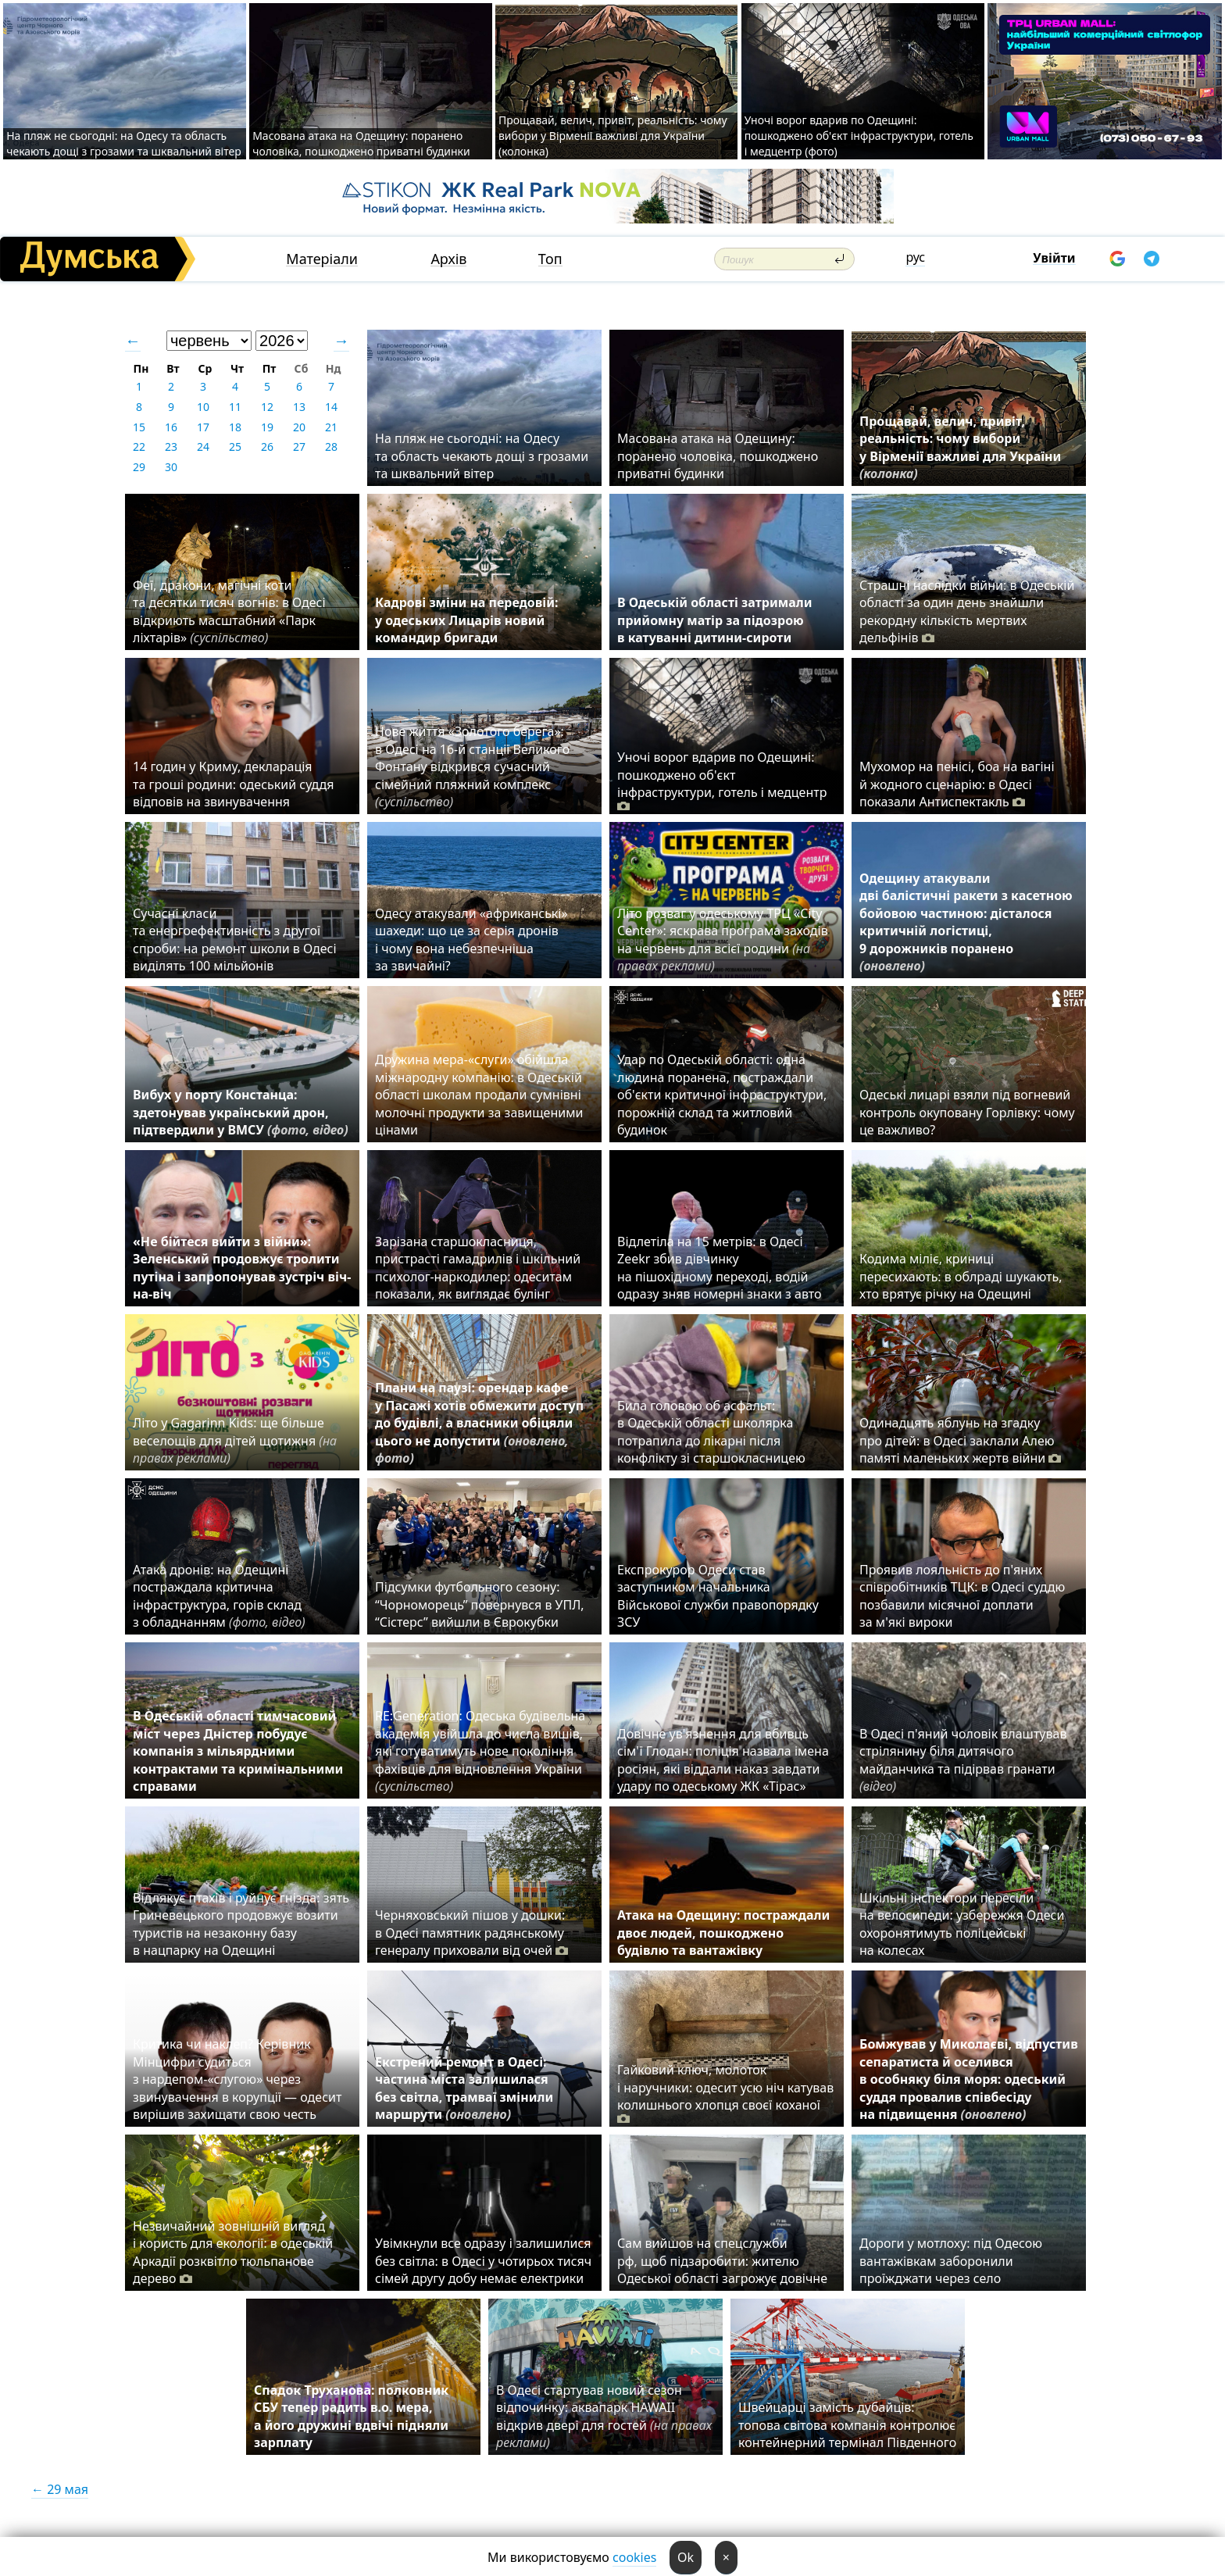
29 (139, 466)
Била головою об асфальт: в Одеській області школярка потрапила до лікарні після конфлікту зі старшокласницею (711, 1432)
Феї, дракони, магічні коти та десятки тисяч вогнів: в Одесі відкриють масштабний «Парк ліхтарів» (229, 611)
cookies (634, 2557)
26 (267, 446)
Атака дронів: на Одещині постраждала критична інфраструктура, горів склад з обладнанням (219, 1596)
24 (203, 446)
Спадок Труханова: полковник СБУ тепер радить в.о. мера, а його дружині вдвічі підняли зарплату (351, 2416)
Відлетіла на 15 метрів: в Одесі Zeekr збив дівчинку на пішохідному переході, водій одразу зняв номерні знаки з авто (719, 1267)
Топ (550, 259)
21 (331, 427)
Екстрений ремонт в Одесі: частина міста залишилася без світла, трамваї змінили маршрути (464, 2088)
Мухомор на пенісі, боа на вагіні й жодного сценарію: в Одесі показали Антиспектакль (957, 784)
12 (267, 406)
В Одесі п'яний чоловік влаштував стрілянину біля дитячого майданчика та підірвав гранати (962, 1760)
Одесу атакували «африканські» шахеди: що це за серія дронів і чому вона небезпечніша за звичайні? (471, 939)
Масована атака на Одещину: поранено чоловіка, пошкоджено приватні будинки (361, 143)
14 (331, 406)
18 (235, 427)
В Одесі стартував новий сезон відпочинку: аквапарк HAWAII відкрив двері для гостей (604, 2416)
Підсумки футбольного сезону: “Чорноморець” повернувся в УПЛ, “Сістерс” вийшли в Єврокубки (479, 1604)
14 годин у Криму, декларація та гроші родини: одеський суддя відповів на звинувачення (233, 784)
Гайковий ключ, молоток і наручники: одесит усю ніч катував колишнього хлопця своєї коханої (725, 2094)
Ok (685, 2557)
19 (267, 427)
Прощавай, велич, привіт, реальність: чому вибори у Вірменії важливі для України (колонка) (612, 136)
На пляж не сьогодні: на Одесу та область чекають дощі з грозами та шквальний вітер (123, 143)
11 (235, 406)
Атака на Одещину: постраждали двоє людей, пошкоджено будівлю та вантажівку (723, 1932)
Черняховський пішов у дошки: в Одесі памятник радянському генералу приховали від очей (471, 1932)
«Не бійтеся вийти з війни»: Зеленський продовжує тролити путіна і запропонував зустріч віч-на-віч (242, 1267)
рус (915, 257)
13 (299, 406)
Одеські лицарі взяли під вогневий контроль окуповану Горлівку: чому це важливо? (967, 1112)
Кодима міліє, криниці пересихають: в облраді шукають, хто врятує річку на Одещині (960, 1276)
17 (203, 427)
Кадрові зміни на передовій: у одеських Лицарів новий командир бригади (467, 620)
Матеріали (322, 259)
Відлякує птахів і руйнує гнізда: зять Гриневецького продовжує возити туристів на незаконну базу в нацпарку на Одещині (241, 1924)
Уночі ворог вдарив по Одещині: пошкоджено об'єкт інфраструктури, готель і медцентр (722, 781)
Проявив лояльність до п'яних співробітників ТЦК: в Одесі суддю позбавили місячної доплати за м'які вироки (962, 1596)
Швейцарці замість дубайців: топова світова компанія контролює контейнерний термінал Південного (847, 2425)
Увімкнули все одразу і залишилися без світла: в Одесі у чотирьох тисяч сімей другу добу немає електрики (483, 2261)
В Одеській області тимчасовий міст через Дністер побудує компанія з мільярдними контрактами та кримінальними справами (238, 1751)
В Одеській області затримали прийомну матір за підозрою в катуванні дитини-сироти (714, 620)
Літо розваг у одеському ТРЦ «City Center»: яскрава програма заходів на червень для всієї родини (722, 939)
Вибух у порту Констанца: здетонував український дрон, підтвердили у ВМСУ (240, 1112)
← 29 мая (59, 2489)
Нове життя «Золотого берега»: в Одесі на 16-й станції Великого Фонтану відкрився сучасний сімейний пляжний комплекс (472, 766)
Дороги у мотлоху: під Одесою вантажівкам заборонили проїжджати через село (950, 2261)
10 (203, 406)
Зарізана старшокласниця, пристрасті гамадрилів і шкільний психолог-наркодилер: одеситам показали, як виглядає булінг (477, 1267)
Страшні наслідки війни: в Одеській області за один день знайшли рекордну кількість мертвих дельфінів (966, 611)
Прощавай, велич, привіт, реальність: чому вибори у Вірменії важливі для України (960, 447)
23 (171, 446)
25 (235, 446)
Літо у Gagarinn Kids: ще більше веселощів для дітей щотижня (235, 1440)
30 (171, 466)
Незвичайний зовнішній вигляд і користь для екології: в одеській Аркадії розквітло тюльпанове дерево (233, 2252)
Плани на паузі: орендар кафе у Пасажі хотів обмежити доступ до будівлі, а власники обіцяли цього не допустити (479, 1423)
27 (299, 446)
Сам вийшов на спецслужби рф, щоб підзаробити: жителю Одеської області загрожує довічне (722, 2261)
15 (139, 427)
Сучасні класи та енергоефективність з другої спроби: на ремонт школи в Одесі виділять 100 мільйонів (235, 939)
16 (171, 427)
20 (299, 427)
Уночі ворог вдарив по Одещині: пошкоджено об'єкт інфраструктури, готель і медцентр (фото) (859, 136)
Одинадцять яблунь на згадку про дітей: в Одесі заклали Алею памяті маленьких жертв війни (960, 1440)
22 (139, 446)
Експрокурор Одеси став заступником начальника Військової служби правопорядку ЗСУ (718, 1596)
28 (331, 446)
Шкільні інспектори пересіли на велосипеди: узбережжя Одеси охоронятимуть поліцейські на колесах (961, 1924)
